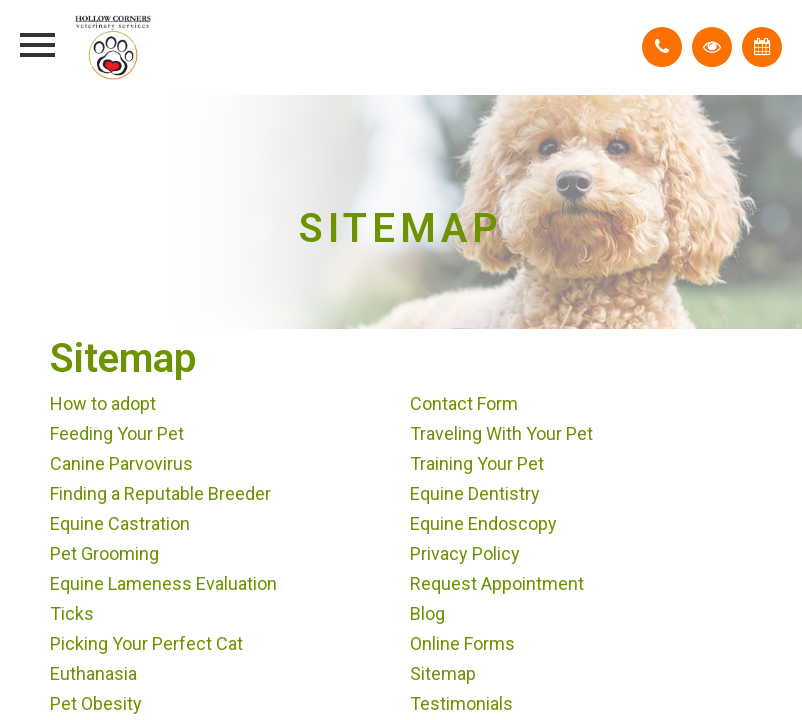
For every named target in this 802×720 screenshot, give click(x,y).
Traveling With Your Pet (501, 433)
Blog (427, 613)
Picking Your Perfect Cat (146, 643)
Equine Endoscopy (483, 523)
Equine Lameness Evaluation (163, 583)
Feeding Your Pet (117, 433)
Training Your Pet (477, 463)
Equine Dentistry (475, 493)
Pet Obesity (96, 703)
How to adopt (103, 403)
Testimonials (461, 703)
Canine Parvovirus (121, 463)
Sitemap (443, 673)
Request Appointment (497, 583)
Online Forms (462, 643)
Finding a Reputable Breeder (160, 493)
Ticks (72, 613)
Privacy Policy (465, 553)
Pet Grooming (104, 553)
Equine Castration (120, 523)
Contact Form (464, 403)
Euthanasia (93, 673)
